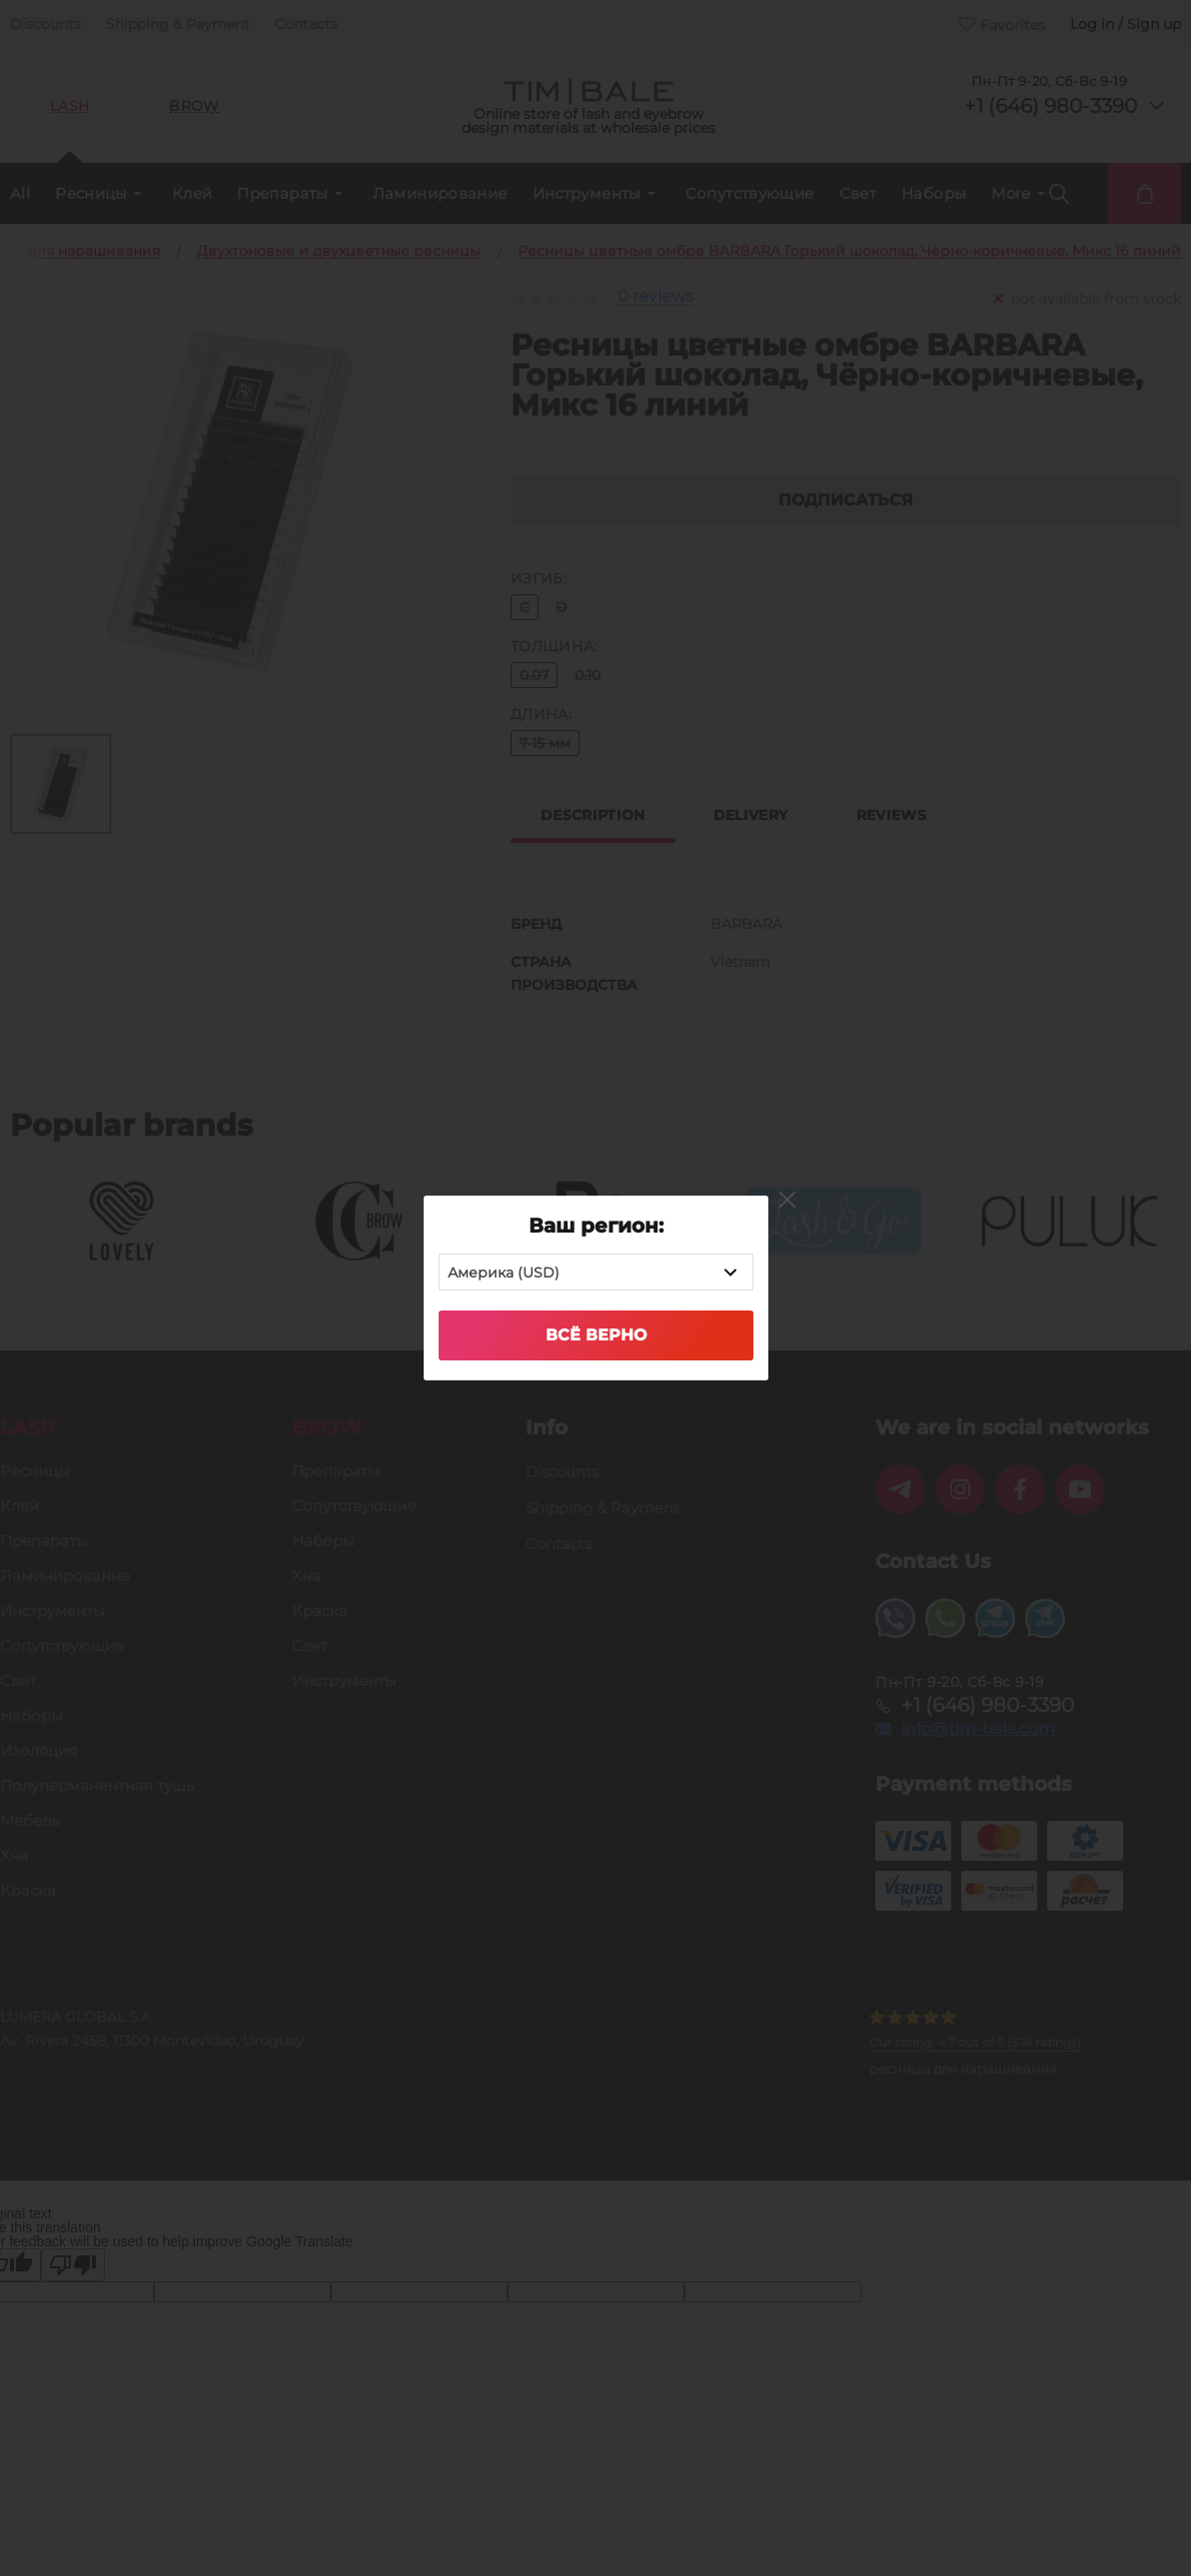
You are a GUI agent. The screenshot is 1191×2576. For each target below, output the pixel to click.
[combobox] (596, 1272)
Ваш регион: (596, 1226)
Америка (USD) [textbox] (504, 1273)
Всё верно (596, 1334)
